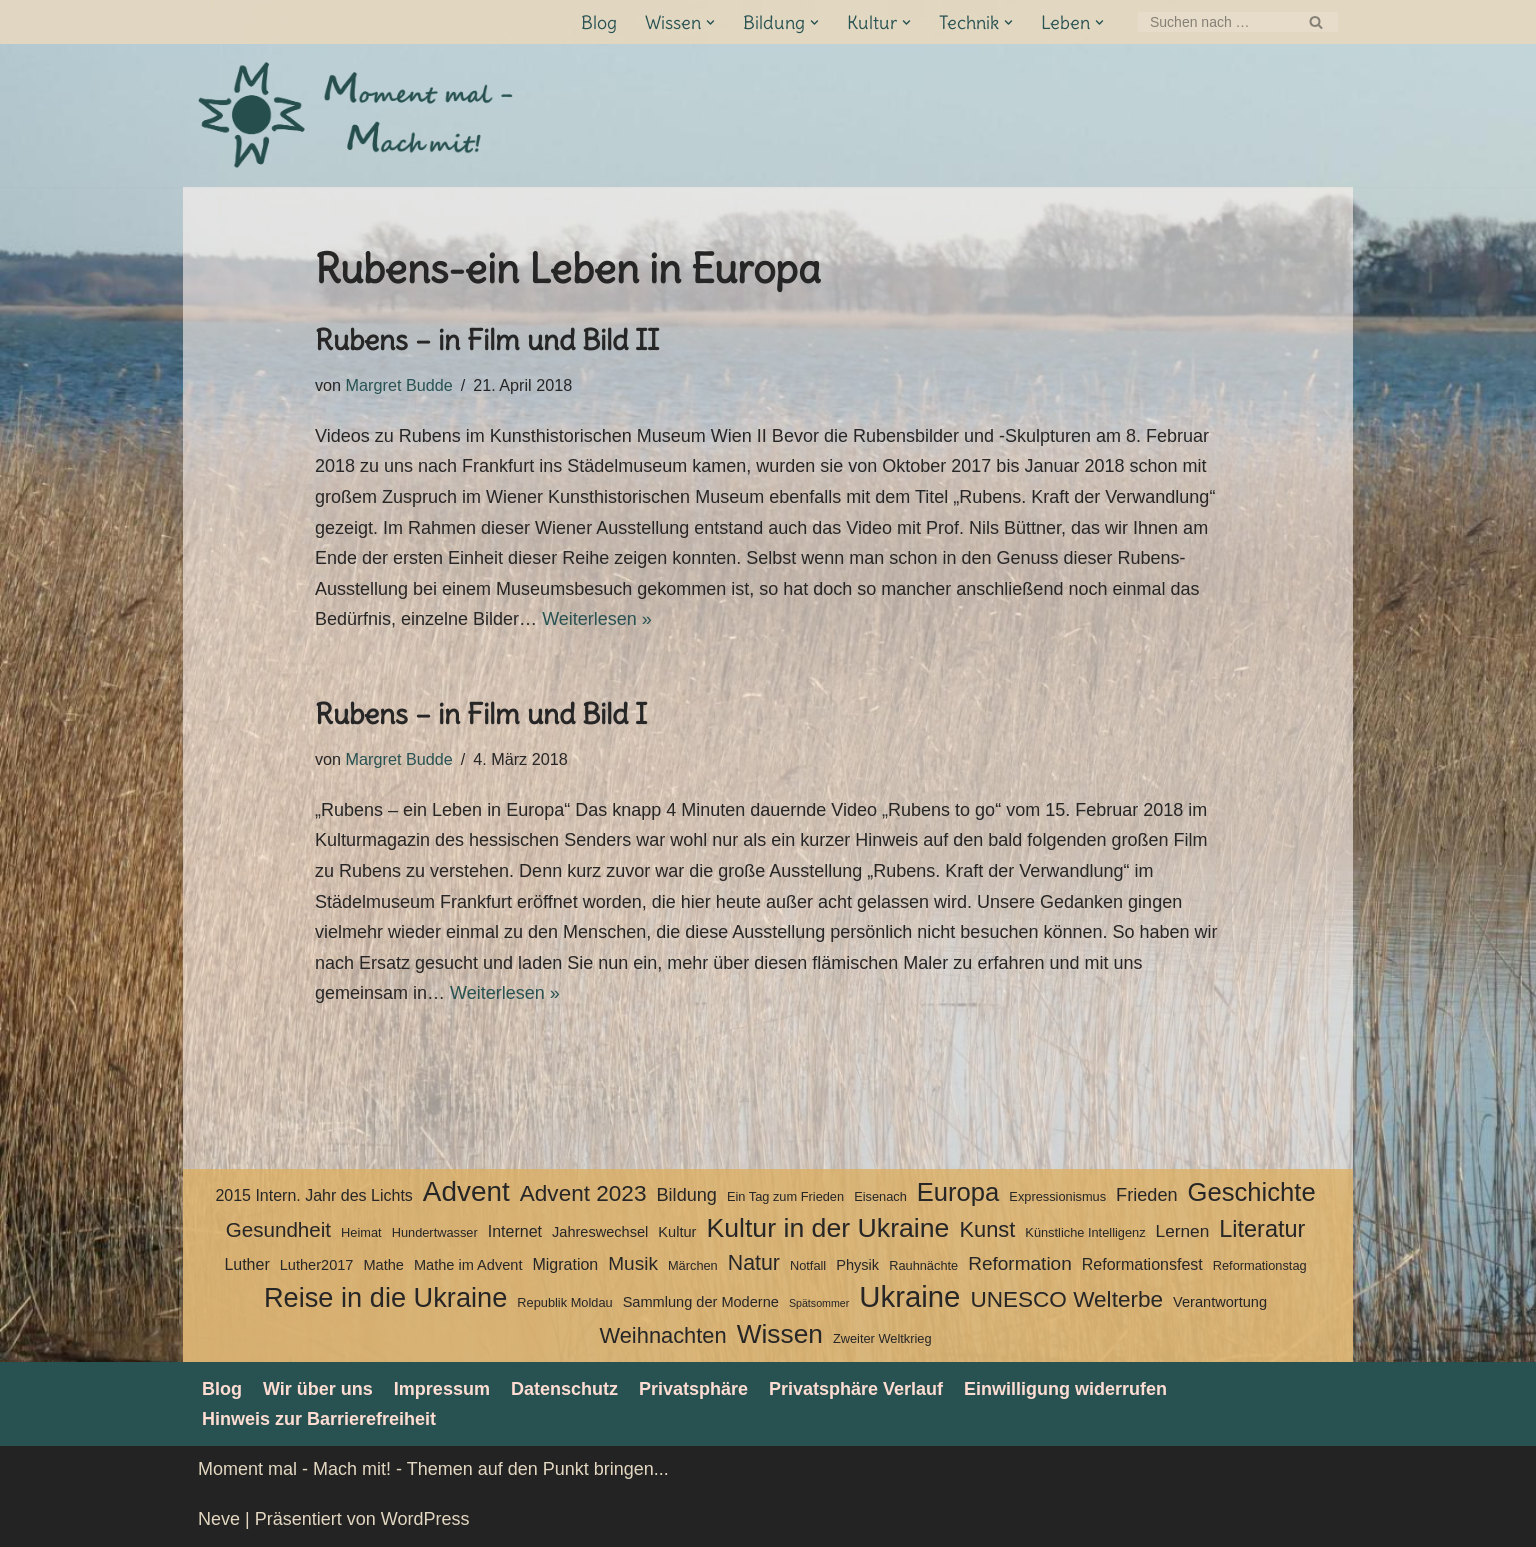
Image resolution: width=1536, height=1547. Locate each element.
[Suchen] (1215, 22)
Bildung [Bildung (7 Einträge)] (686, 1195)
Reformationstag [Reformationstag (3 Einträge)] (1260, 1265)
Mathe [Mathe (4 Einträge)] (383, 1265)
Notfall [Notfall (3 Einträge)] (808, 1265)
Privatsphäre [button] (693, 1389)
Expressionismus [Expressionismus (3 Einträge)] (1057, 1196)
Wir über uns (318, 1389)
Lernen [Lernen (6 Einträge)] (1183, 1231)
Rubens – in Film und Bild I (481, 714)
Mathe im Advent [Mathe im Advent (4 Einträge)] (468, 1265)
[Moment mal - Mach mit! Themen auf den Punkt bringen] (358, 115)
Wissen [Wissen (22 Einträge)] (780, 1334)
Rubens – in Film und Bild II (487, 340)
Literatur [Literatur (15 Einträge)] (1262, 1229)
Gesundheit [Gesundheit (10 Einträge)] (278, 1229)
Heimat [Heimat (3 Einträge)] (361, 1232)
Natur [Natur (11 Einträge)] (754, 1263)
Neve (219, 1519)
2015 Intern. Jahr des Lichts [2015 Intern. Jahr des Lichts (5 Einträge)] (313, 1195)
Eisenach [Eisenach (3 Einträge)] (880, 1196)
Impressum (442, 1389)
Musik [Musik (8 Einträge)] (633, 1263)
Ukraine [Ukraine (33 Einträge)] (909, 1297)
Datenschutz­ (564, 1389)
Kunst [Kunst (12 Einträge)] (987, 1229)
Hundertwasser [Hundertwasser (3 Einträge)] (435, 1232)
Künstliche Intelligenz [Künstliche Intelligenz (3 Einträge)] (1085, 1232)
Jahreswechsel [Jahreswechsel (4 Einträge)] (600, 1232)
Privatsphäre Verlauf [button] (856, 1389)
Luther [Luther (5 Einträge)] (246, 1264)
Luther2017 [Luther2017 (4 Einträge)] (317, 1265)
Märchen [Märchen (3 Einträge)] (693, 1265)
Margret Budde (399, 385)
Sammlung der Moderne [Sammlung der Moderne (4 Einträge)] (701, 1302)
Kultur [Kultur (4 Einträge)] (677, 1232)
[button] (710, 22)
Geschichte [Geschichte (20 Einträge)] (1252, 1192)
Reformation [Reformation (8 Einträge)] (1020, 1263)
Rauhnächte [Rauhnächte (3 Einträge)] (923, 1265)
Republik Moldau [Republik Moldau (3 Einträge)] (564, 1302)
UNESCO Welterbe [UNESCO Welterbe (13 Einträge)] (1066, 1299)
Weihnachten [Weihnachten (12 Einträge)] (662, 1335)
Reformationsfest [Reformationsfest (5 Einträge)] (1142, 1264)
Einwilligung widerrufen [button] (1065, 1389)
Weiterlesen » (597, 619)
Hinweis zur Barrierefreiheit (319, 1419)
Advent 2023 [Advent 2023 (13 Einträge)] (583, 1193)
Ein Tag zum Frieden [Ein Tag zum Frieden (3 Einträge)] (785, 1196)
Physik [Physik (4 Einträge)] (857, 1265)
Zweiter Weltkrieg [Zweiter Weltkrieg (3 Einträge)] (882, 1338)
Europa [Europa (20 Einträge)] (958, 1192)
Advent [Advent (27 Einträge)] (466, 1192)
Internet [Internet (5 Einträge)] (515, 1231)
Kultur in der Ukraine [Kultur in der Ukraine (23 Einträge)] (827, 1228)
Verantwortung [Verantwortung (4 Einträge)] (1220, 1302)
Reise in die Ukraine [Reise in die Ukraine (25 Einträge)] (385, 1298)
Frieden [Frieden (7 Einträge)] (1146, 1195)
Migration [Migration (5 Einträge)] (565, 1264)
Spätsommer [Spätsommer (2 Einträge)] (819, 1303)
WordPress (425, 1519)
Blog (599, 22)
